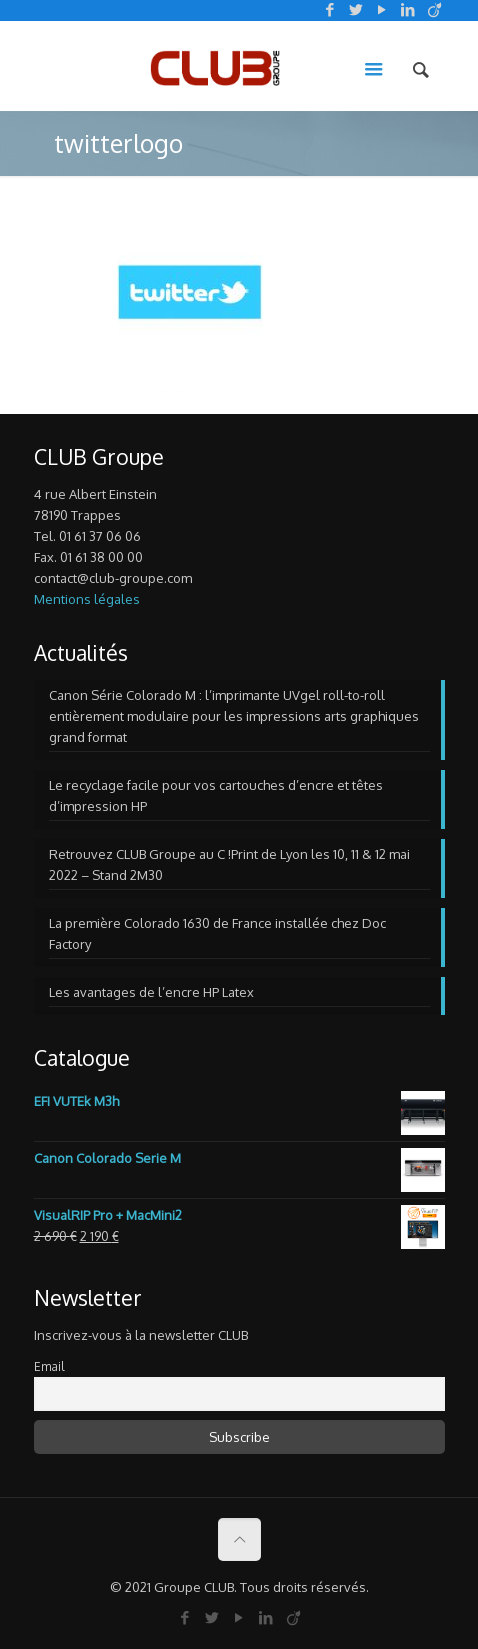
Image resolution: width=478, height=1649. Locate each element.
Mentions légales (87, 599)
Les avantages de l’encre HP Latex (151, 992)
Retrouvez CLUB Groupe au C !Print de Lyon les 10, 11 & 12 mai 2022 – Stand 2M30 (229, 864)
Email (49, 1366)
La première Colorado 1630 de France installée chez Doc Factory (217, 933)
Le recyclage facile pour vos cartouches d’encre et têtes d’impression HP (216, 795)
